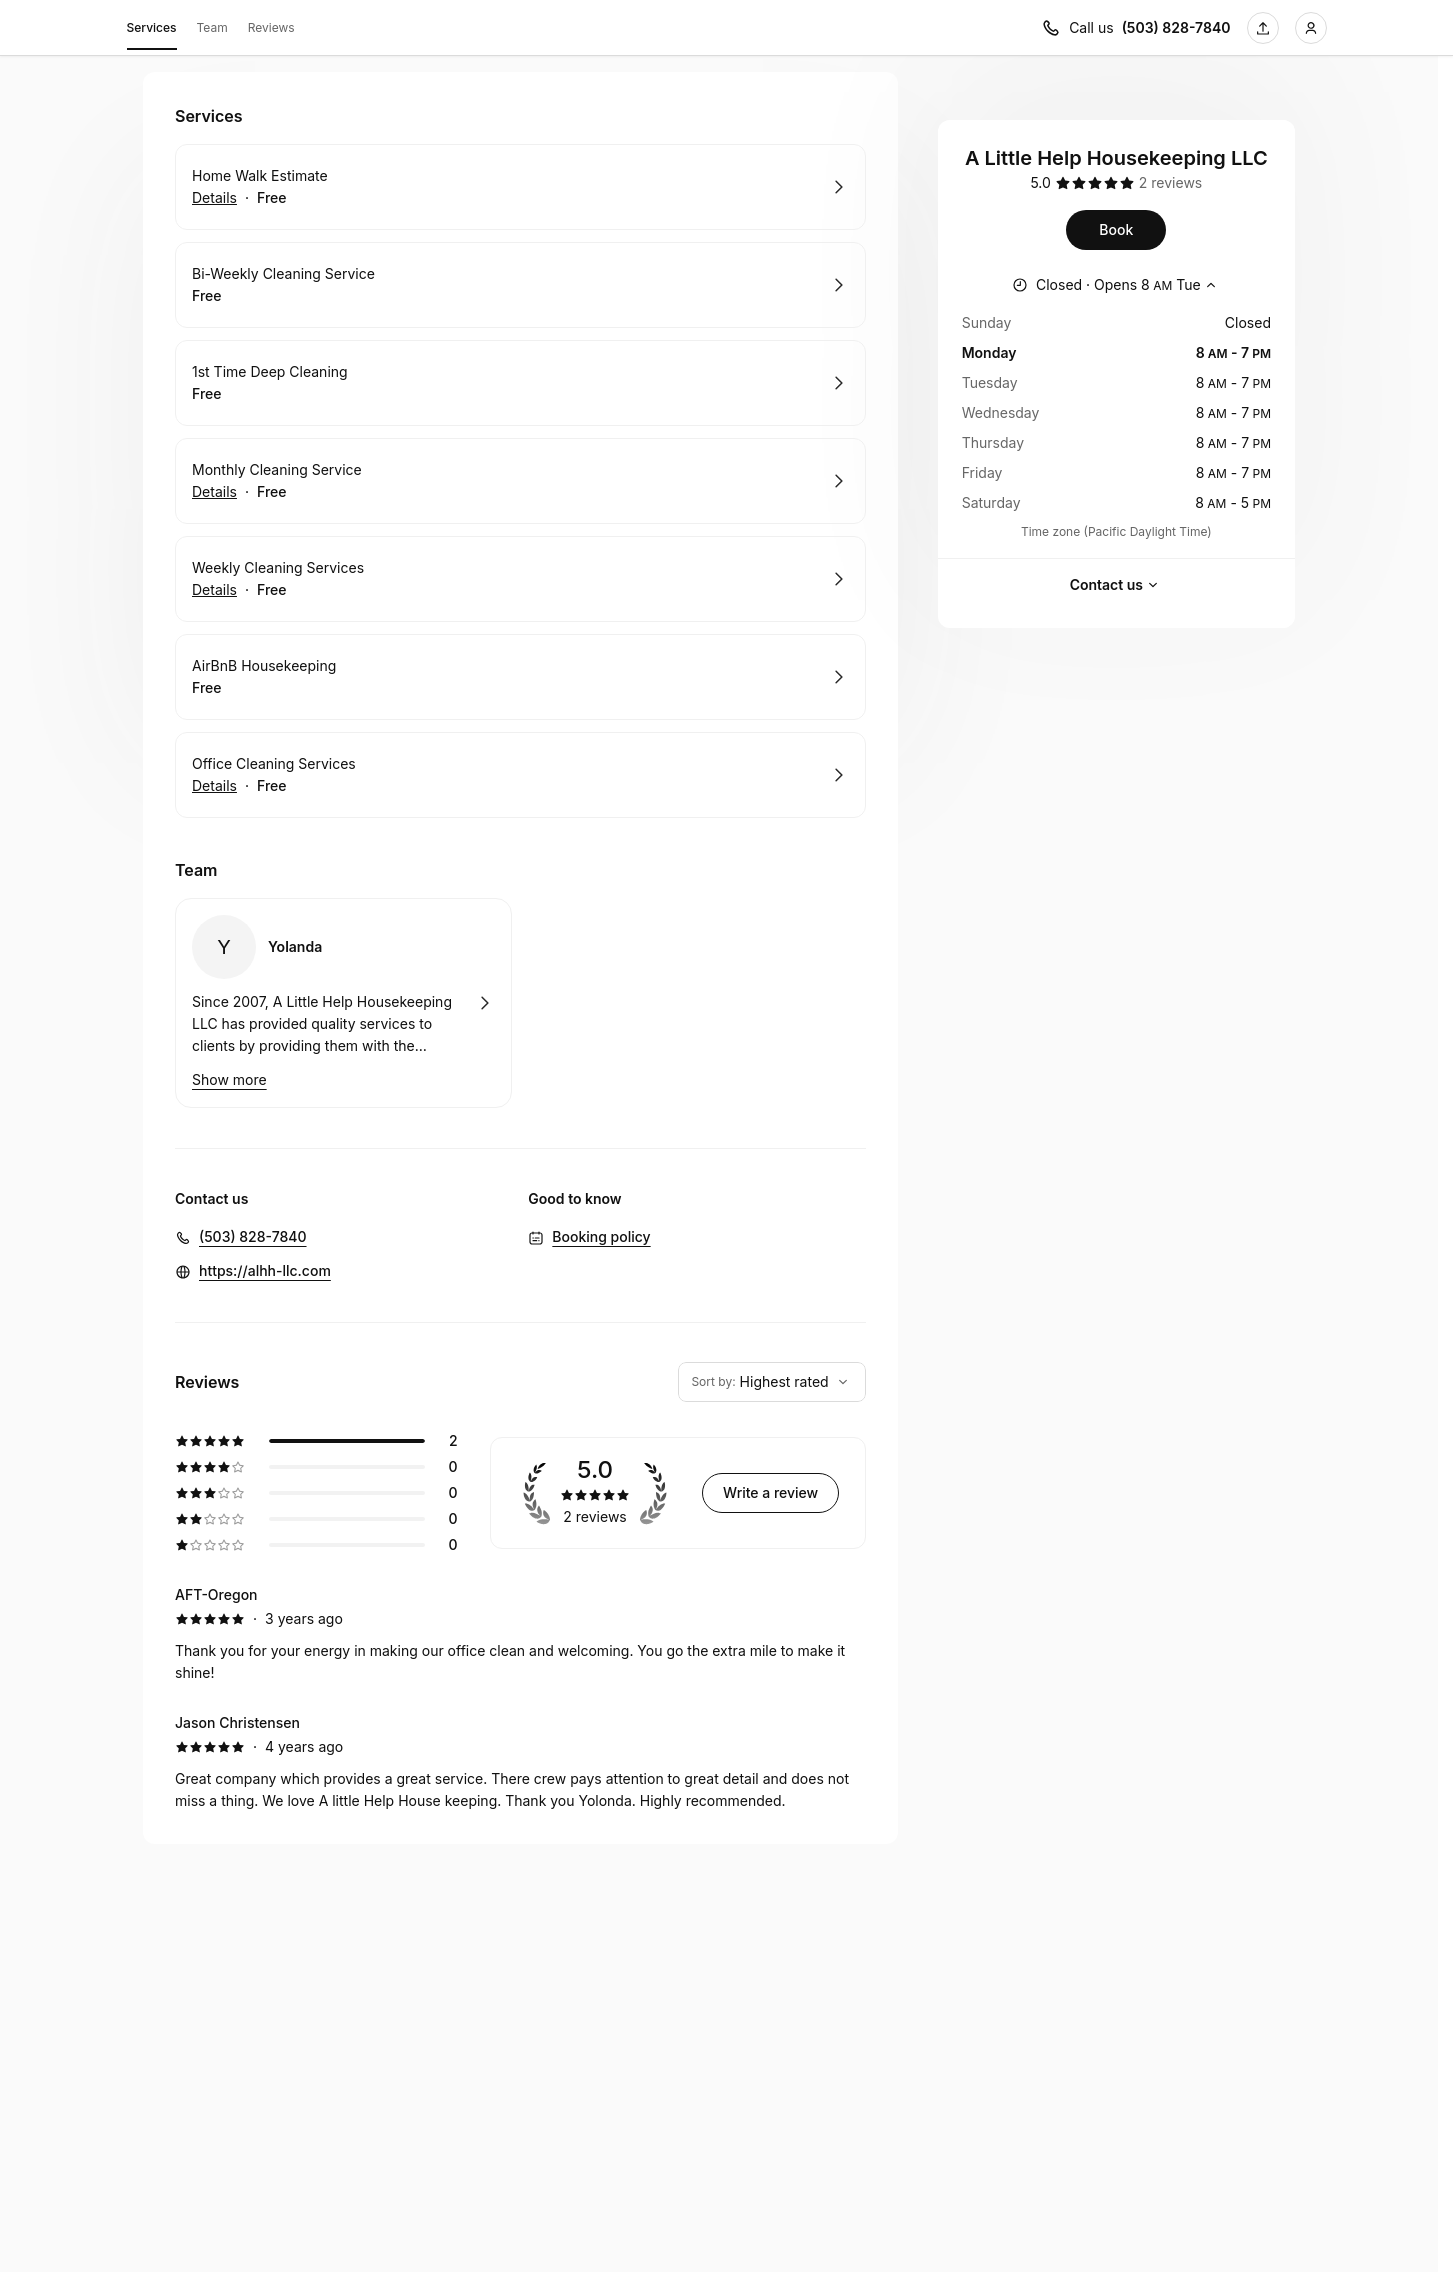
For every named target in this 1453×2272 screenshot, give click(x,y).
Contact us (1116, 585)
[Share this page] (1263, 28)
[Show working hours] (1116, 285)
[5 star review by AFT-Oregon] (520, 1634)
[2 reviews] (1170, 183)
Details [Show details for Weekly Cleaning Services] (214, 590)
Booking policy (601, 1236)
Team (212, 27)
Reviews (271, 27)
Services (152, 31)
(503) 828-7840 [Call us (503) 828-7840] (1176, 27)
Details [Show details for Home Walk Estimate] (214, 198)
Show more (229, 1079)
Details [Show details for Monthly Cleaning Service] (214, 492)
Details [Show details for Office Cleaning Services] (214, 786)
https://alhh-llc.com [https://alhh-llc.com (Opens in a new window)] (265, 1270)
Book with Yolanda (343, 1003)
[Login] (1311, 28)
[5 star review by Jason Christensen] (520, 1762)
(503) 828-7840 (253, 1236)
